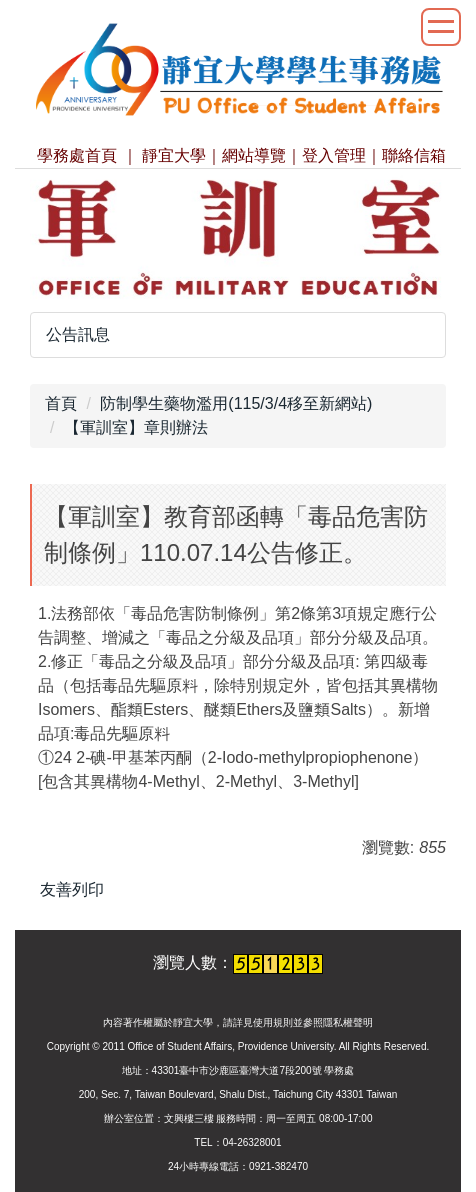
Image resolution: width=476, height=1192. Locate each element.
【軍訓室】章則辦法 (136, 427)
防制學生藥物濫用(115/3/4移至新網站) (236, 403)
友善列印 (72, 889)
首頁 (61, 403)
